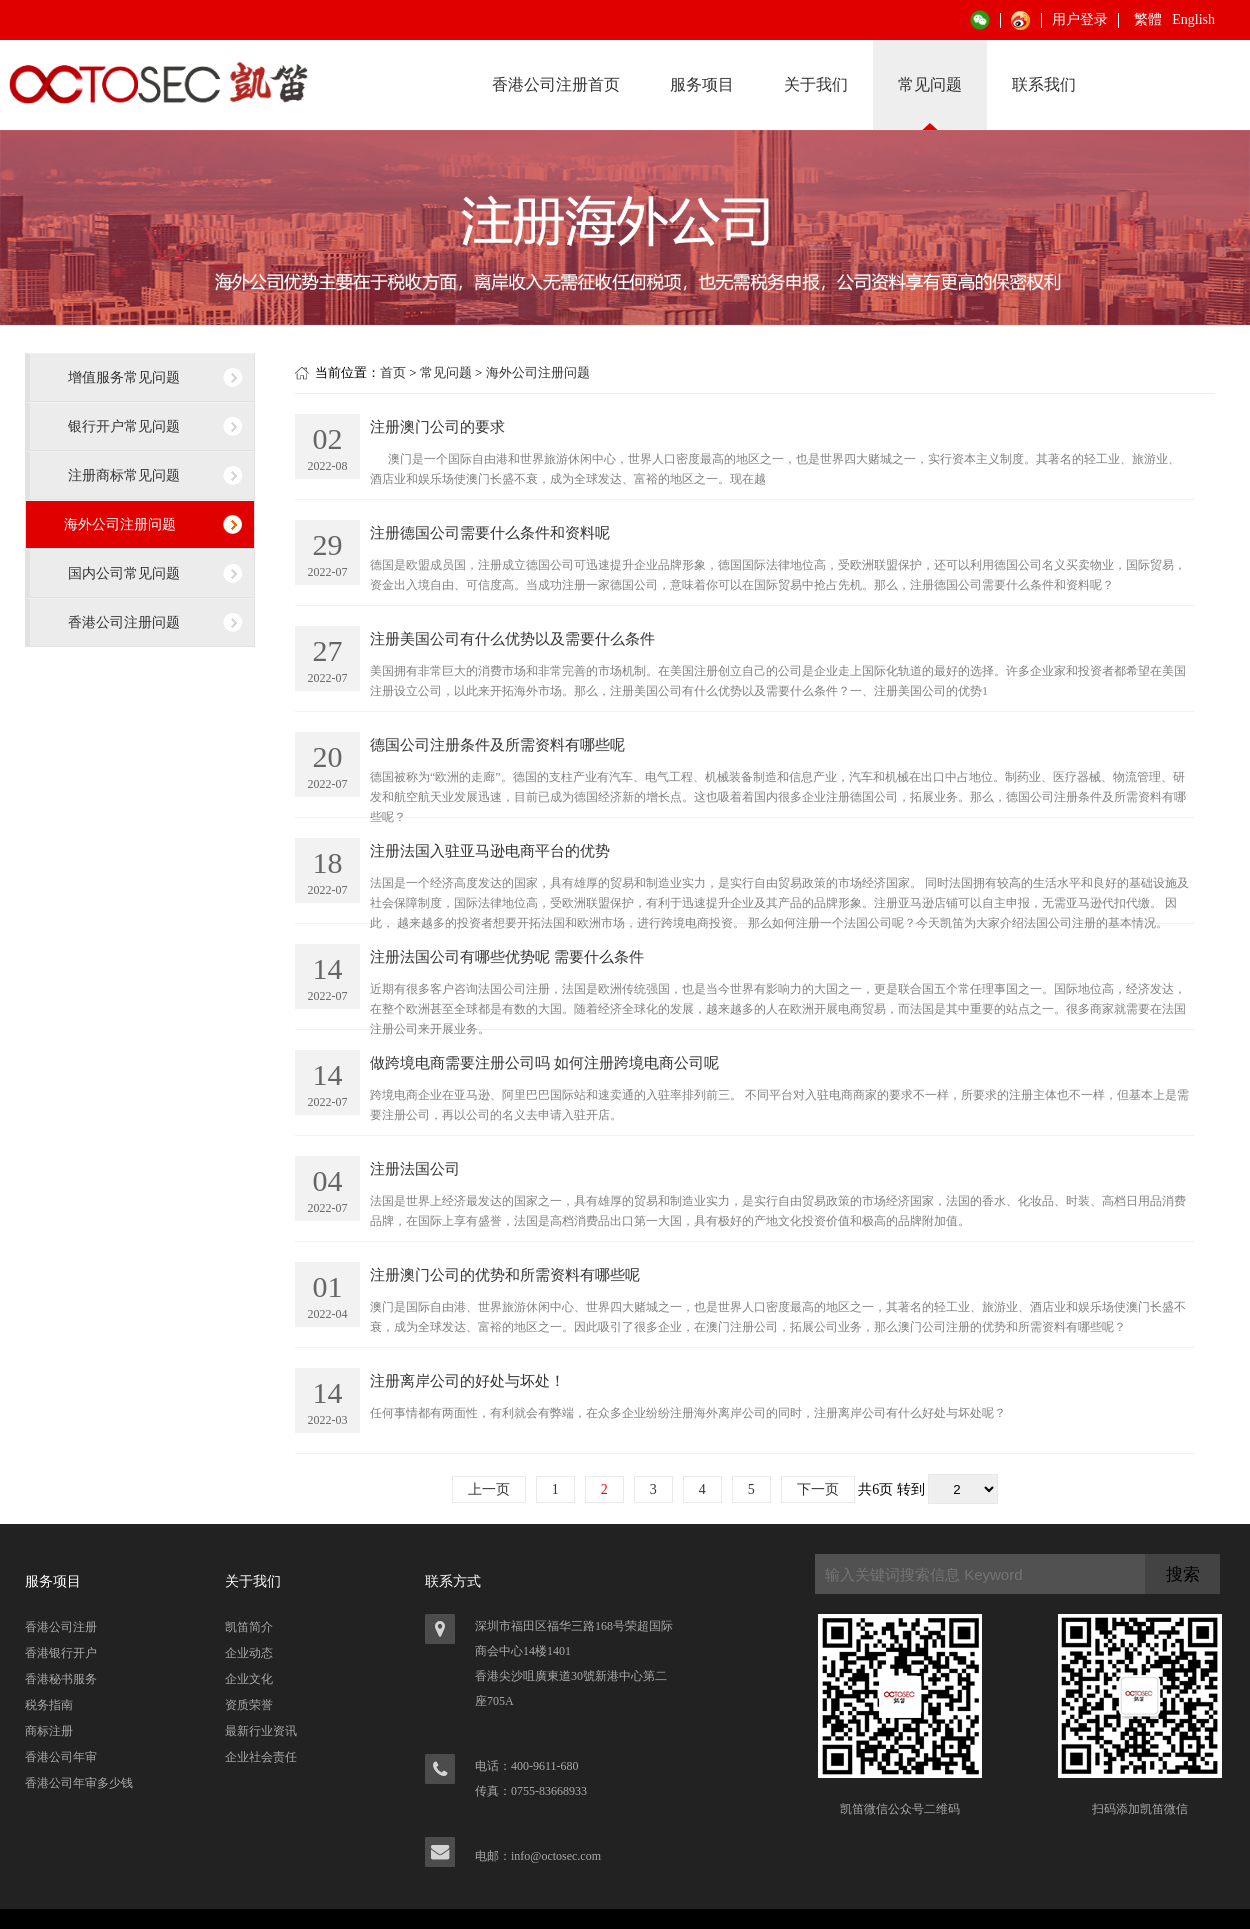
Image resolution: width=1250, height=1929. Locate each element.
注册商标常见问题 (124, 475)
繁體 (1148, 19)
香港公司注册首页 (556, 84)
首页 (393, 372)
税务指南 (49, 1705)
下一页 (818, 1489)
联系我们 (1044, 84)
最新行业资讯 (261, 1731)
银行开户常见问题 (124, 426)
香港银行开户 (61, 1653)
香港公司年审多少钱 (79, 1783)
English (1193, 19)
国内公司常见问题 (124, 573)
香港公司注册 (61, 1627)
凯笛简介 (249, 1627)
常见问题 (930, 84)
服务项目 (702, 84)
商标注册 (49, 1731)
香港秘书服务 (61, 1679)
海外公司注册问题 (120, 524)
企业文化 (249, 1679)
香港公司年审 (61, 1757)
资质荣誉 (249, 1705)
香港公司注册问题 (124, 622)
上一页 (489, 1489)
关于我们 (816, 84)
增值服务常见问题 (124, 377)
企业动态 (249, 1653)
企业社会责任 (261, 1757)
